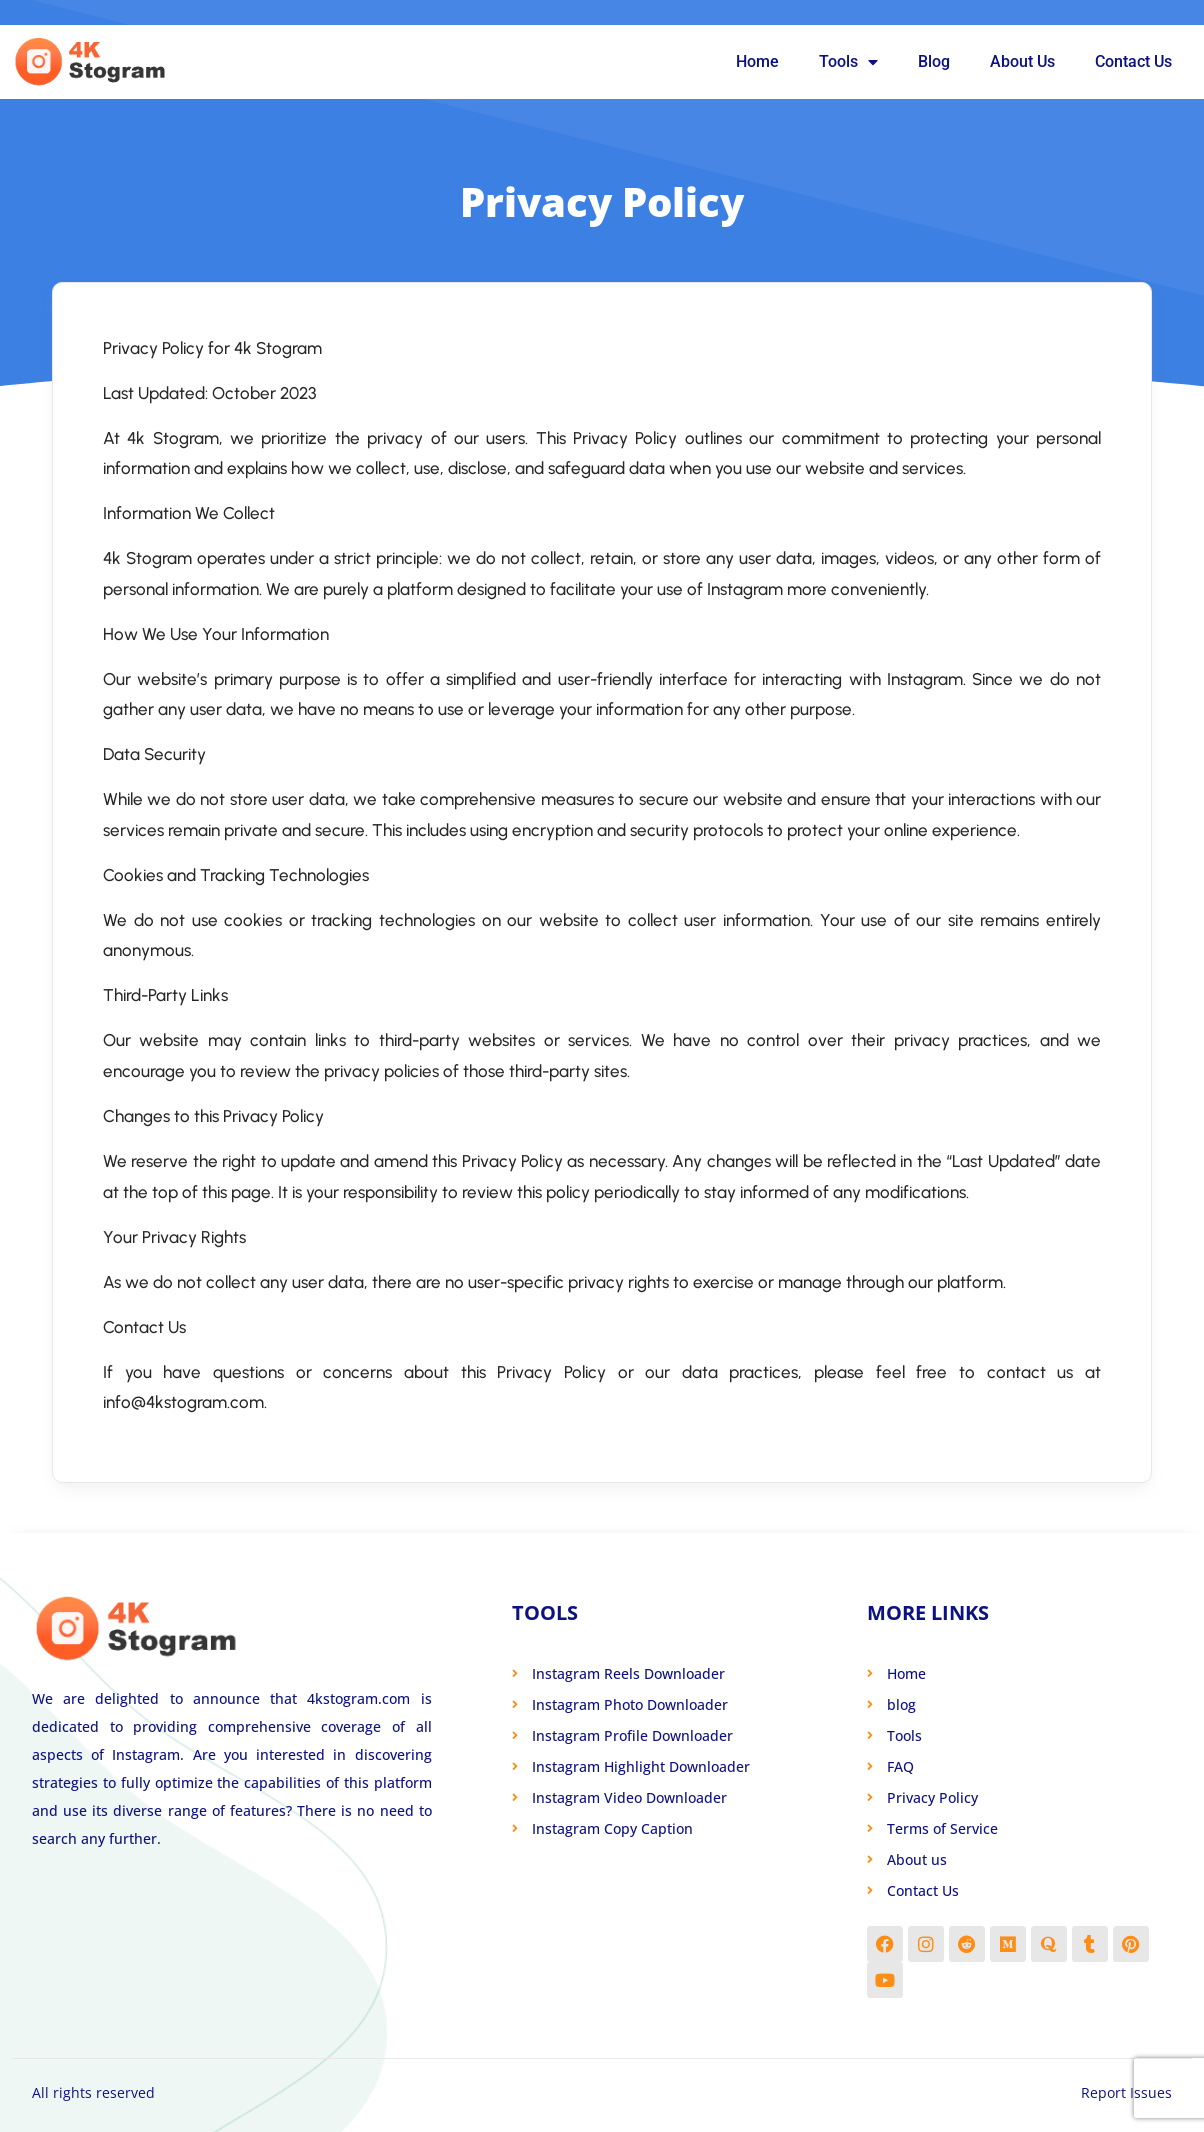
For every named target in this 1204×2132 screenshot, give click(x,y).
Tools (848, 62)
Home (757, 61)
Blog (934, 61)
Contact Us (1133, 61)
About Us (1022, 61)
